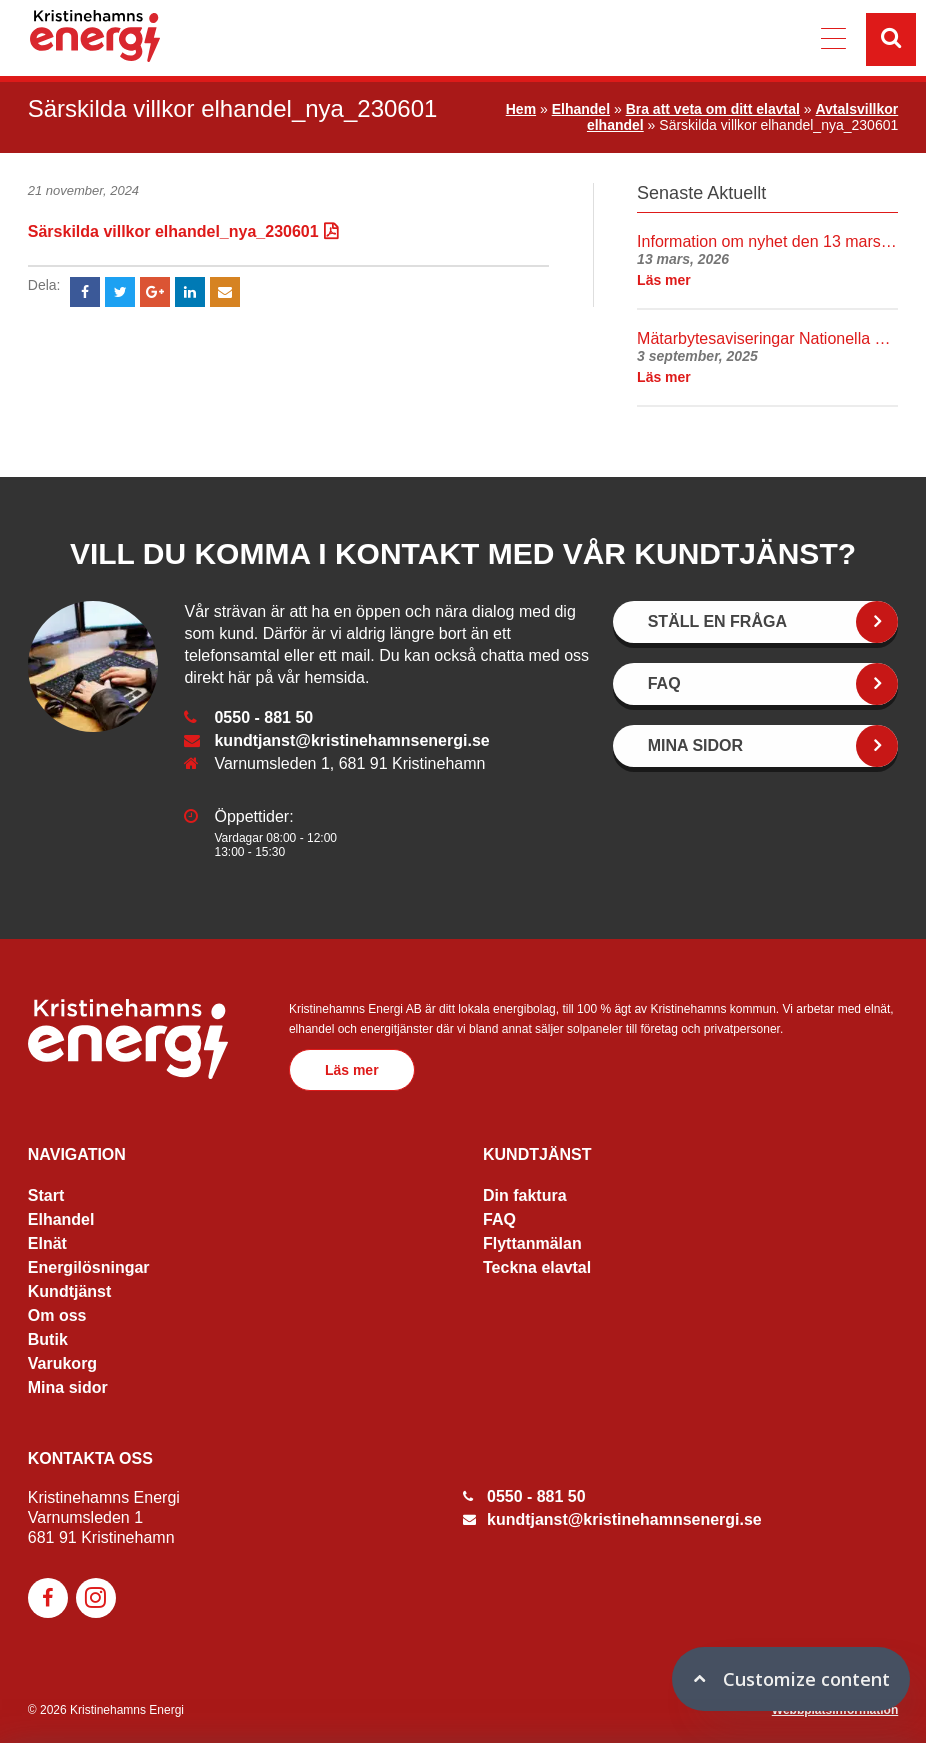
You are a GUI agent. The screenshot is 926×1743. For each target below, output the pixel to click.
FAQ (499, 1219)
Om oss (57, 1315)
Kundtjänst (70, 1291)
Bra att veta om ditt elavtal (713, 109)
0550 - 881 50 (263, 717)
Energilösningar (89, 1267)
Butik (48, 1339)
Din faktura (525, 1195)
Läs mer (352, 1070)
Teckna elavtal (537, 1267)
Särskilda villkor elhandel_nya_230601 (173, 231)
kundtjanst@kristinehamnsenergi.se (351, 740)
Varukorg (62, 1363)
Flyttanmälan (532, 1243)
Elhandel (581, 109)
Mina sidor (68, 1387)
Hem (521, 109)
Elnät (47, 1243)
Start (46, 1195)
